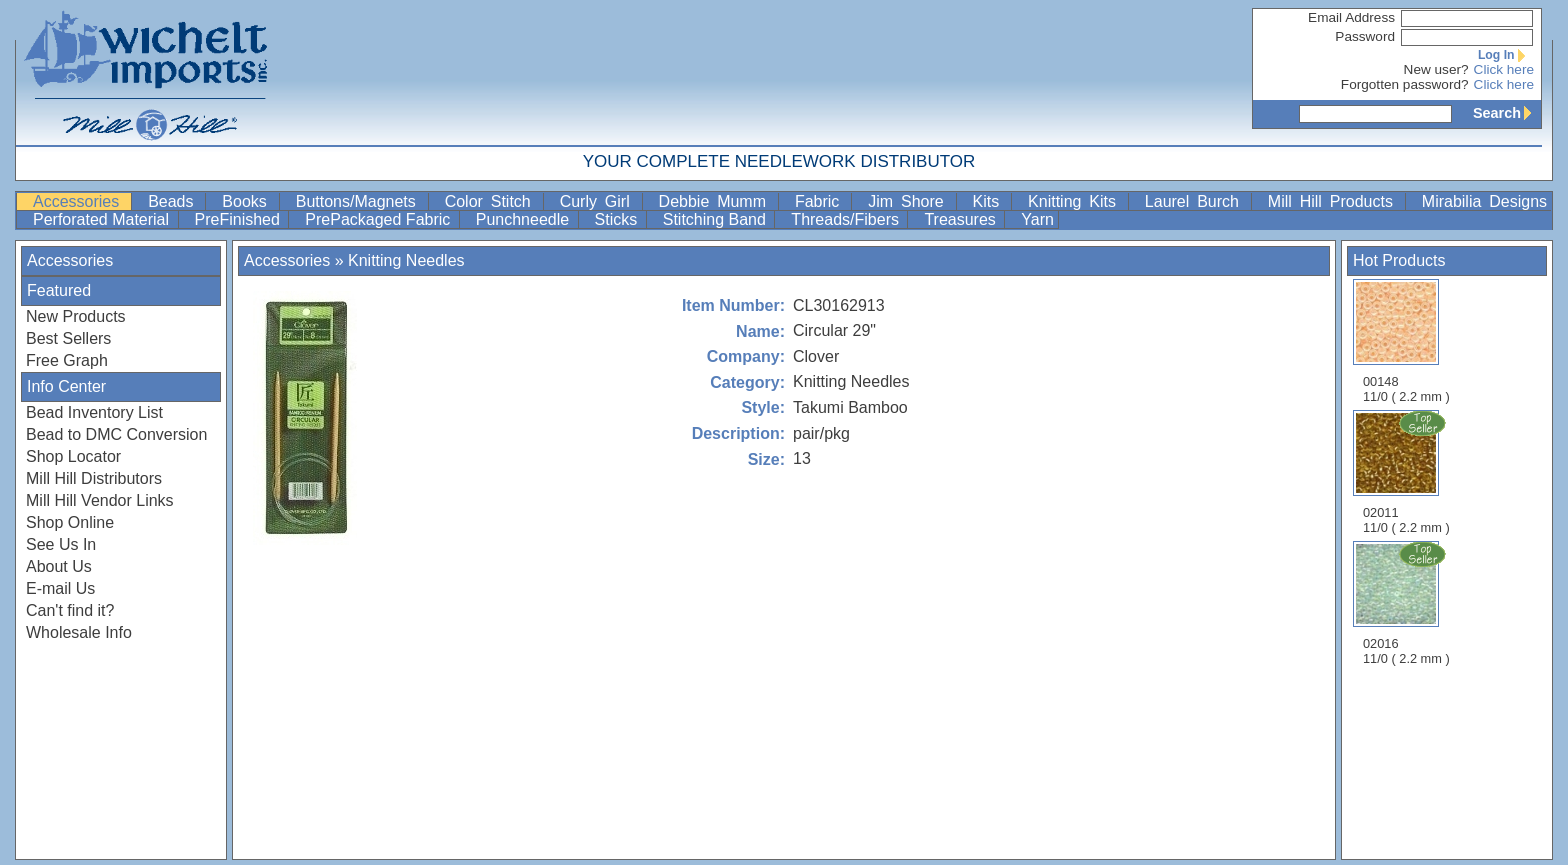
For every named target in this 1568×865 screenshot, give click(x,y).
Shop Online (70, 522)
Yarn (1037, 219)
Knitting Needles (406, 260)
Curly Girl (599, 201)
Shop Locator (73, 456)
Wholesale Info (79, 632)
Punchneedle (525, 219)
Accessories (80, 201)
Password (1365, 36)
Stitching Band (717, 219)
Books (248, 201)
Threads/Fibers (847, 219)
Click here (1504, 69)
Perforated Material (103, 219)
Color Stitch (492, 201)
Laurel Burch (1196, 201)
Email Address (1351, 17)
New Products (76, 316)
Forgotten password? (1405, 84)
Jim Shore (909, 201)
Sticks (618, 219)
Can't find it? (70, 610)
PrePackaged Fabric (379, 219)
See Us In (61, 544)
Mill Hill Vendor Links (100, 500)
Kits (990, 201)
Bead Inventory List (94, 412)
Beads (174, 201)
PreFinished (240, 219)
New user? (1436, 69)
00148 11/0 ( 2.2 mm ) (1406, 341)
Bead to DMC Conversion (116, 434)
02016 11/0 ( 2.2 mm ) (1408, 603)
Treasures (962, 219)
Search (1507, 113)
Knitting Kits (1076, 201)
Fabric (821, 201)
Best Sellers (68, 338)
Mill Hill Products (1334, 201)
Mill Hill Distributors (94, 478)
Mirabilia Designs (1484, 201)
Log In (1506, 55)
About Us (59, 566)
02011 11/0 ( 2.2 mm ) (1408, 472)
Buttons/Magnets (360, 201)
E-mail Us (60, 588)
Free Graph (67, 360)
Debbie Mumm (716, 201)
